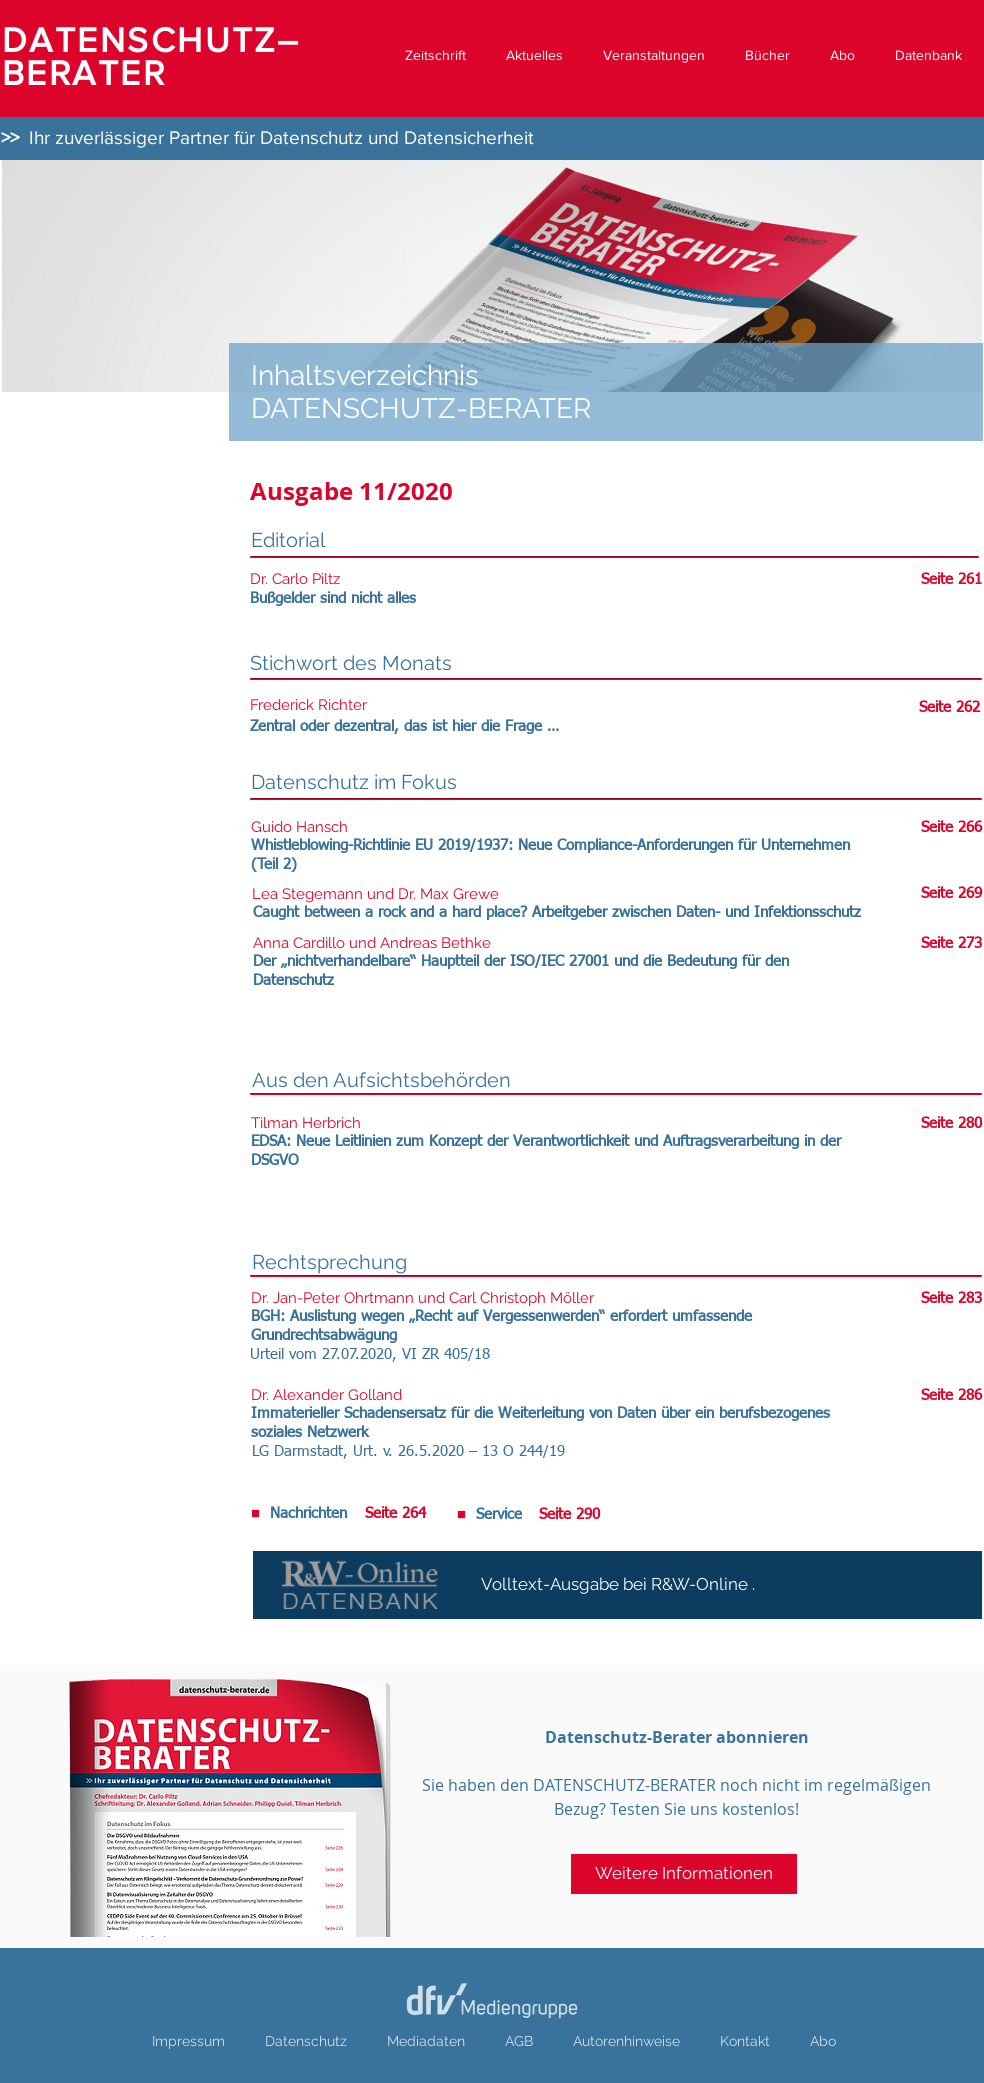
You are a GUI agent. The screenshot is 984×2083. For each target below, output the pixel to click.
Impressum (188, 2041)
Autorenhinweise (626, 2041)
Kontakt (745, 2041)
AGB (519, 2041)
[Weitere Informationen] (684, 1874)
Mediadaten (426, 2041)
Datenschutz (306, 2041)
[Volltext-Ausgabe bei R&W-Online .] (617, 1585)
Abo (823, 2041)
